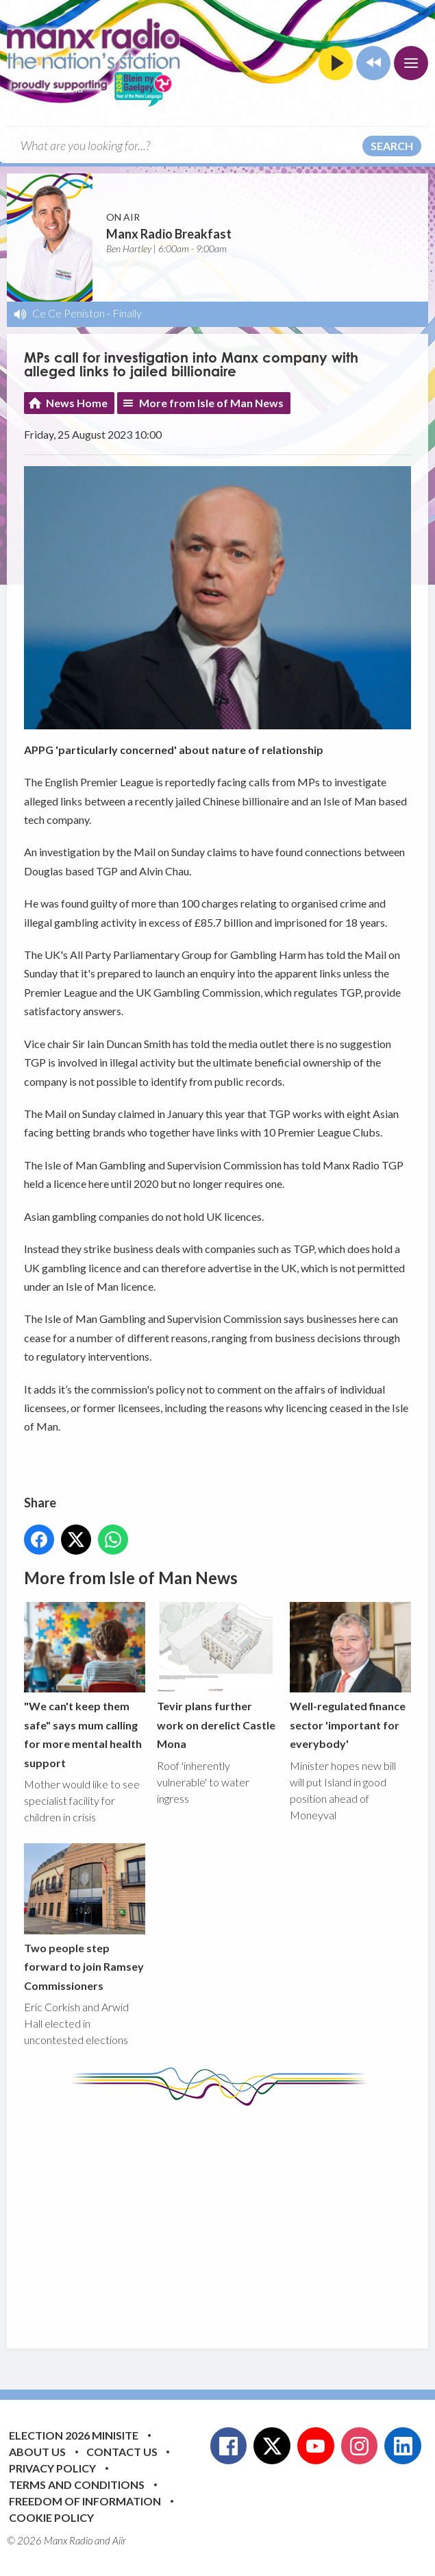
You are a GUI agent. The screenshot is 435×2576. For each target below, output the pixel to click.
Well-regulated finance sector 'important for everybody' (350, 1676)
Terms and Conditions (77, 2484)
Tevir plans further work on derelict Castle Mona (217, 1676)
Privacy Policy (52, 2468)
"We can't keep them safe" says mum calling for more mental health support (84, 1685)
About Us (37, 2451)
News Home (77, 402)
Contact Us (122, 2451)
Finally (127, 312)
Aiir (119, 2540)
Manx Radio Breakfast (169, 233)
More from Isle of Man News (211, 402)
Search (392, 145)
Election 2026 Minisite (73, 2435)
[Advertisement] (229, 2217)
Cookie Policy (51, 2517)
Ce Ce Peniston (68, 312)
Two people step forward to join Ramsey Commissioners (84, 1917)
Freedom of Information (85, 2500)
